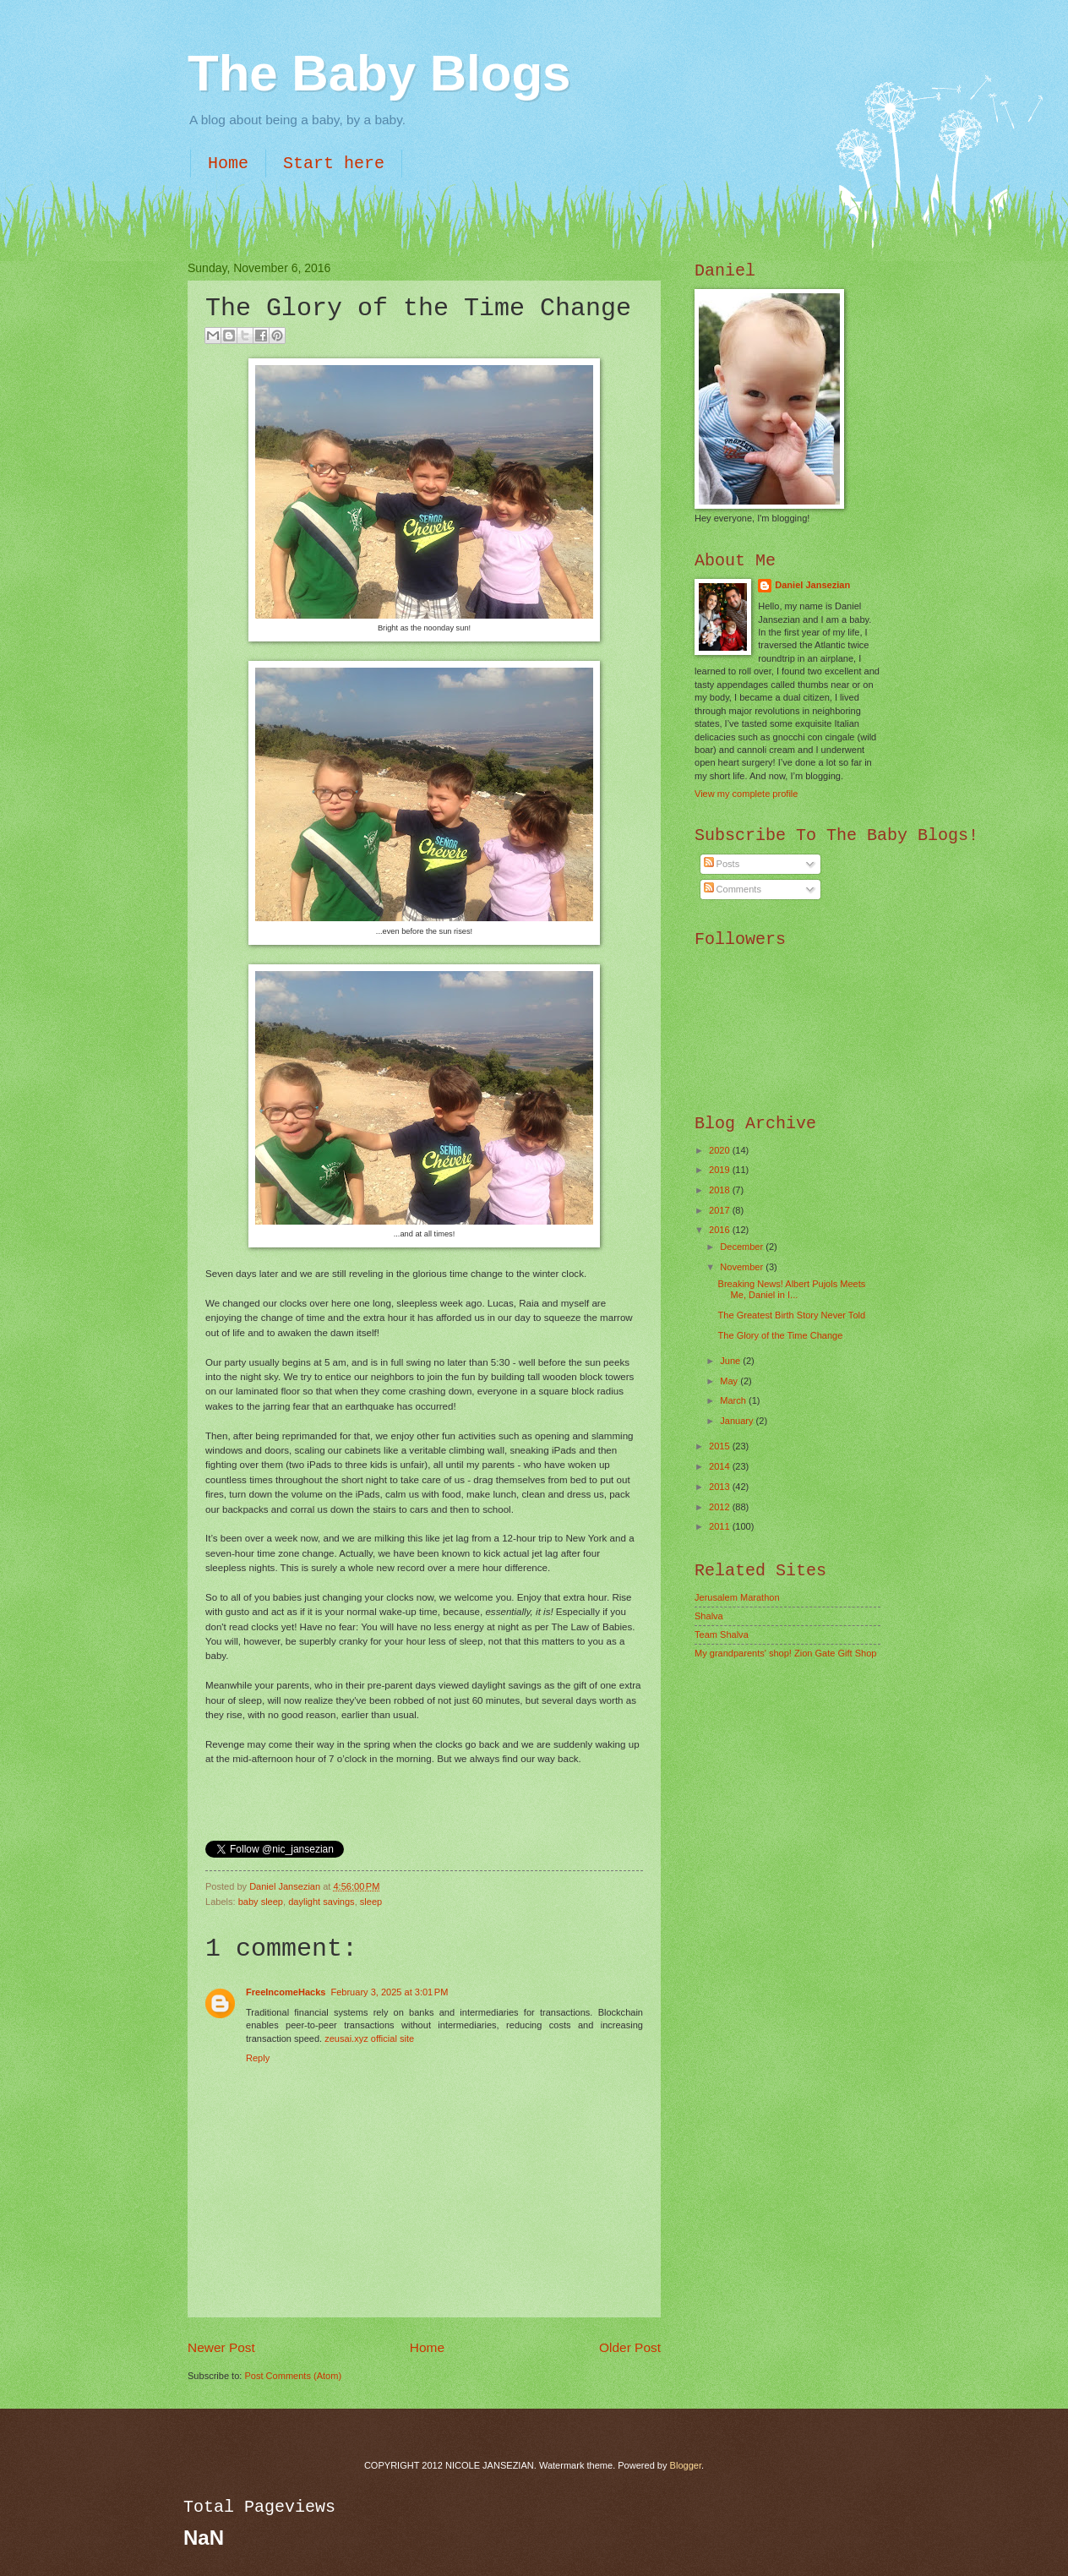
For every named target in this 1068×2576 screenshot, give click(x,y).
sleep (371, 1902)
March (734, 1400)
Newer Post (221, 2347)
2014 (721, 1466)
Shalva (709, 1616)
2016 (721, 1230)
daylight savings (321, 1902)
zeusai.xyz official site (369, 2038)
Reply (258, 2058)
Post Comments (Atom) (292, 2376)
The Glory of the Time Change (780, 1335)
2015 (721, 1446)
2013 (721, 1487)
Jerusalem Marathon (737, 1597)
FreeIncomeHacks (285, 1992)
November (743, 1267)
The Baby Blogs (379, 73)
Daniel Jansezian (286, 1886)
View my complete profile (746, 794)
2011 (721, 1526)
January (737, 1421)
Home (228, 163)
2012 (721, 1507)
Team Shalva (722, 1634)
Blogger (685, 2465)
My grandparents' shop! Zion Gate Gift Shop (786, 1653)
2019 (721, 1170)
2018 (721, 1190)
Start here (333, 163)
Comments (732, 889)
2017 (721, 1210)
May (730, 1381)
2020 (721, 1150)
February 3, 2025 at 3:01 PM (389, 1992)
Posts (722, 864)
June (731, 1361)
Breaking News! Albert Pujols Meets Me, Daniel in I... (792, 1289)
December (743, 1247)
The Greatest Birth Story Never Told (792, 1315)
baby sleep (260, 1902)
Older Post (630, 2347)
